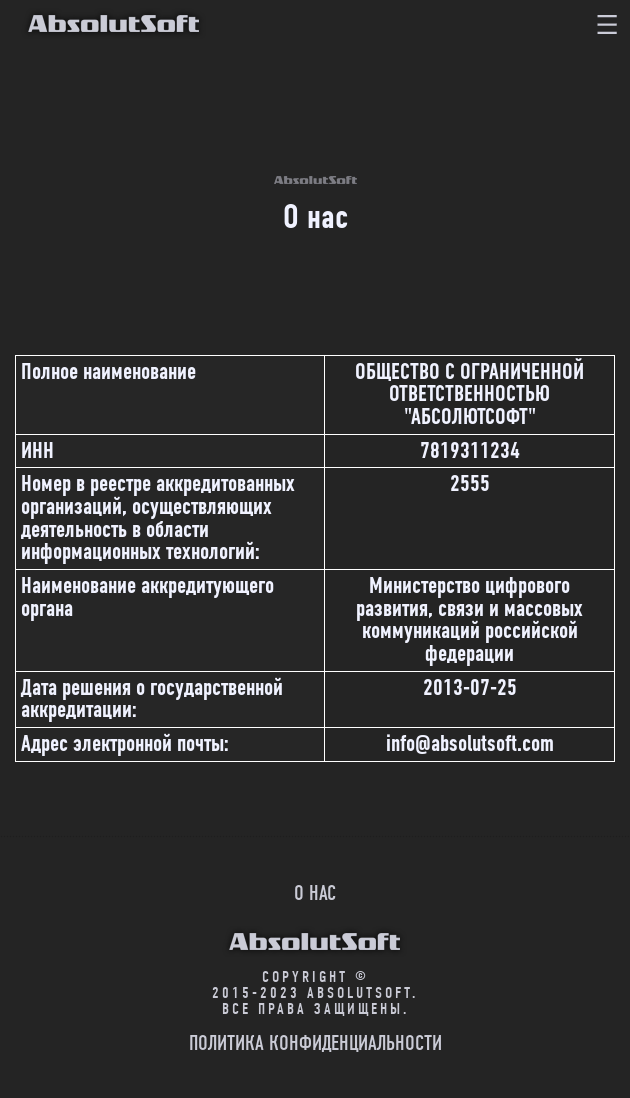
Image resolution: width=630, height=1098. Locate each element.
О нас (315, 893)
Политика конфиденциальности (315, 1043)
